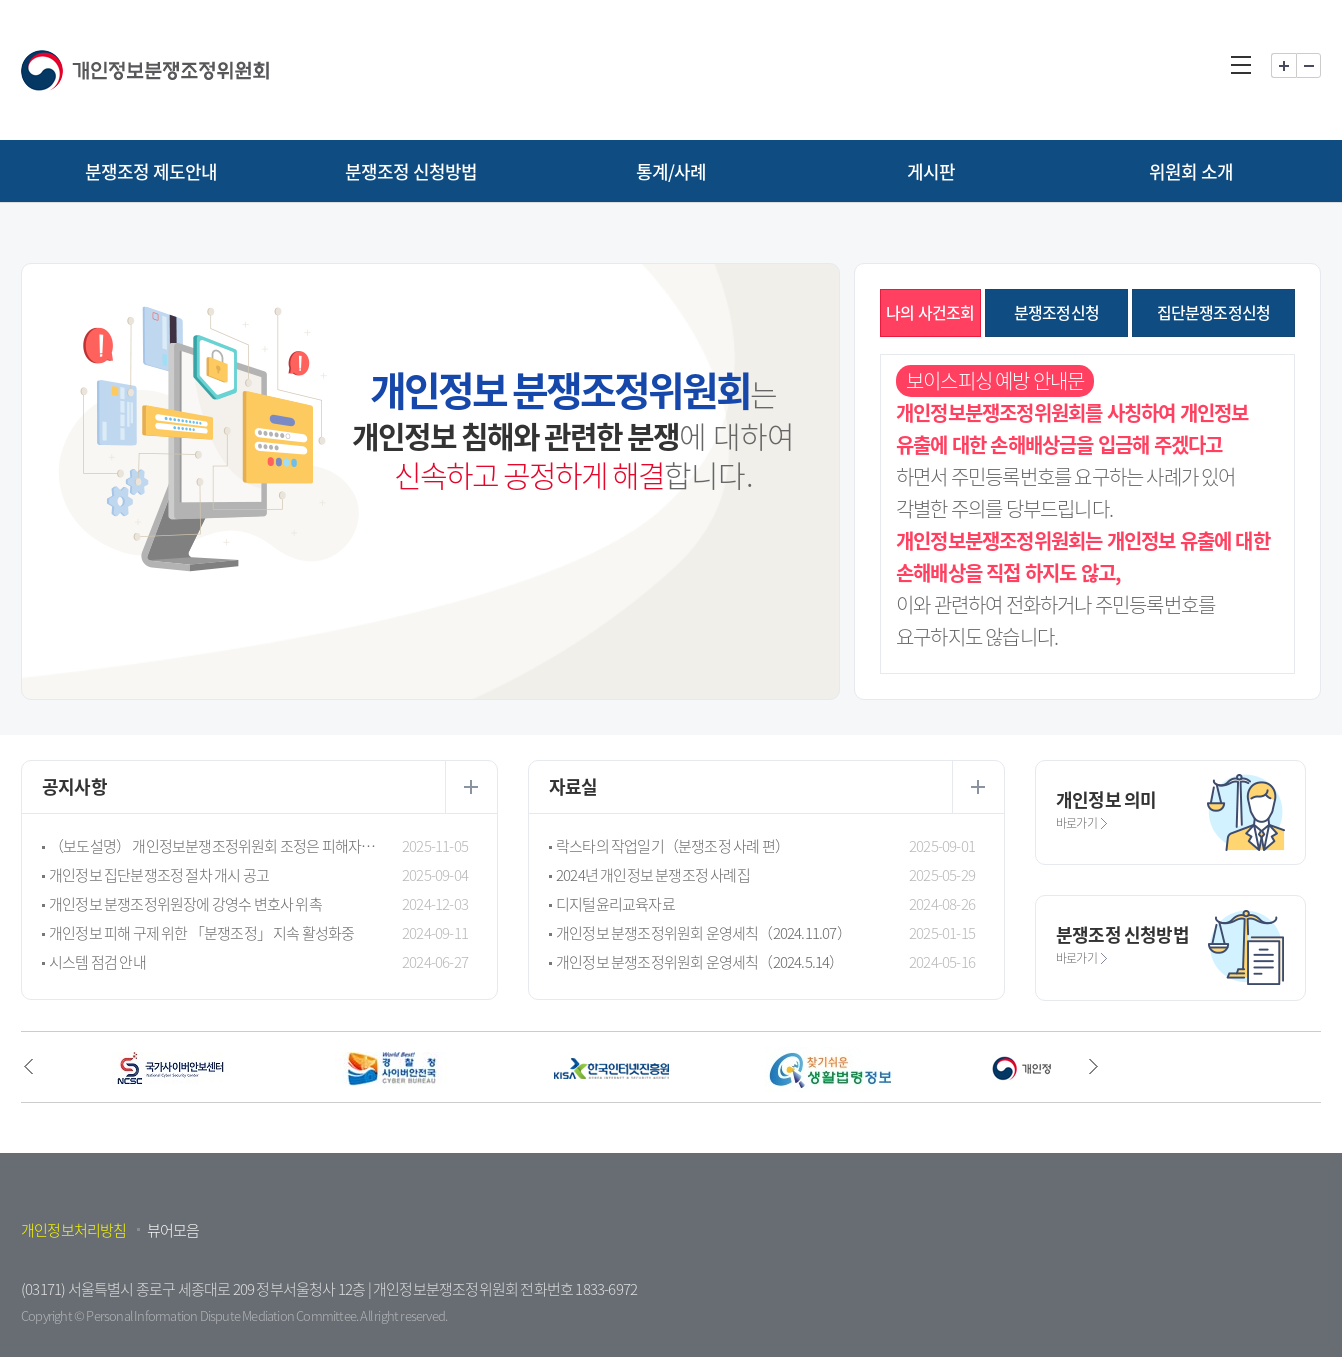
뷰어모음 (173, 1230)
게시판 (931, 171)
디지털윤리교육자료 (615, 904)
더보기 (471, 787)
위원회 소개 (1191, 171)
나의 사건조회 (930, 312)
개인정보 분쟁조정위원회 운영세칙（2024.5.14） (700, 962)
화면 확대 (1283, 65)
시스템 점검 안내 (97, 962)
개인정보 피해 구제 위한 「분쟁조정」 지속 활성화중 (202, 933)
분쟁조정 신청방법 (411, 171)
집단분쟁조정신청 (1214, 312)
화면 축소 (1308, 65)
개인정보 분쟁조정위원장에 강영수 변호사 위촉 (185, 904)
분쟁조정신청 (1056, 312)
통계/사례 (671, 171)
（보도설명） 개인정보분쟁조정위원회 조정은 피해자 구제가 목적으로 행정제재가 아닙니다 (213, 846)
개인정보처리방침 (74, 1230)
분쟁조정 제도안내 (151, 171)
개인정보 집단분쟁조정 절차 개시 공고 (159, 875)
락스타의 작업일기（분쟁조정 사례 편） (672, 846)
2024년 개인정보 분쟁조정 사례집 (653, 875)
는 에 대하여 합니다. (573, 428)
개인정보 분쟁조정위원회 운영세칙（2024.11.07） (703, 933)
